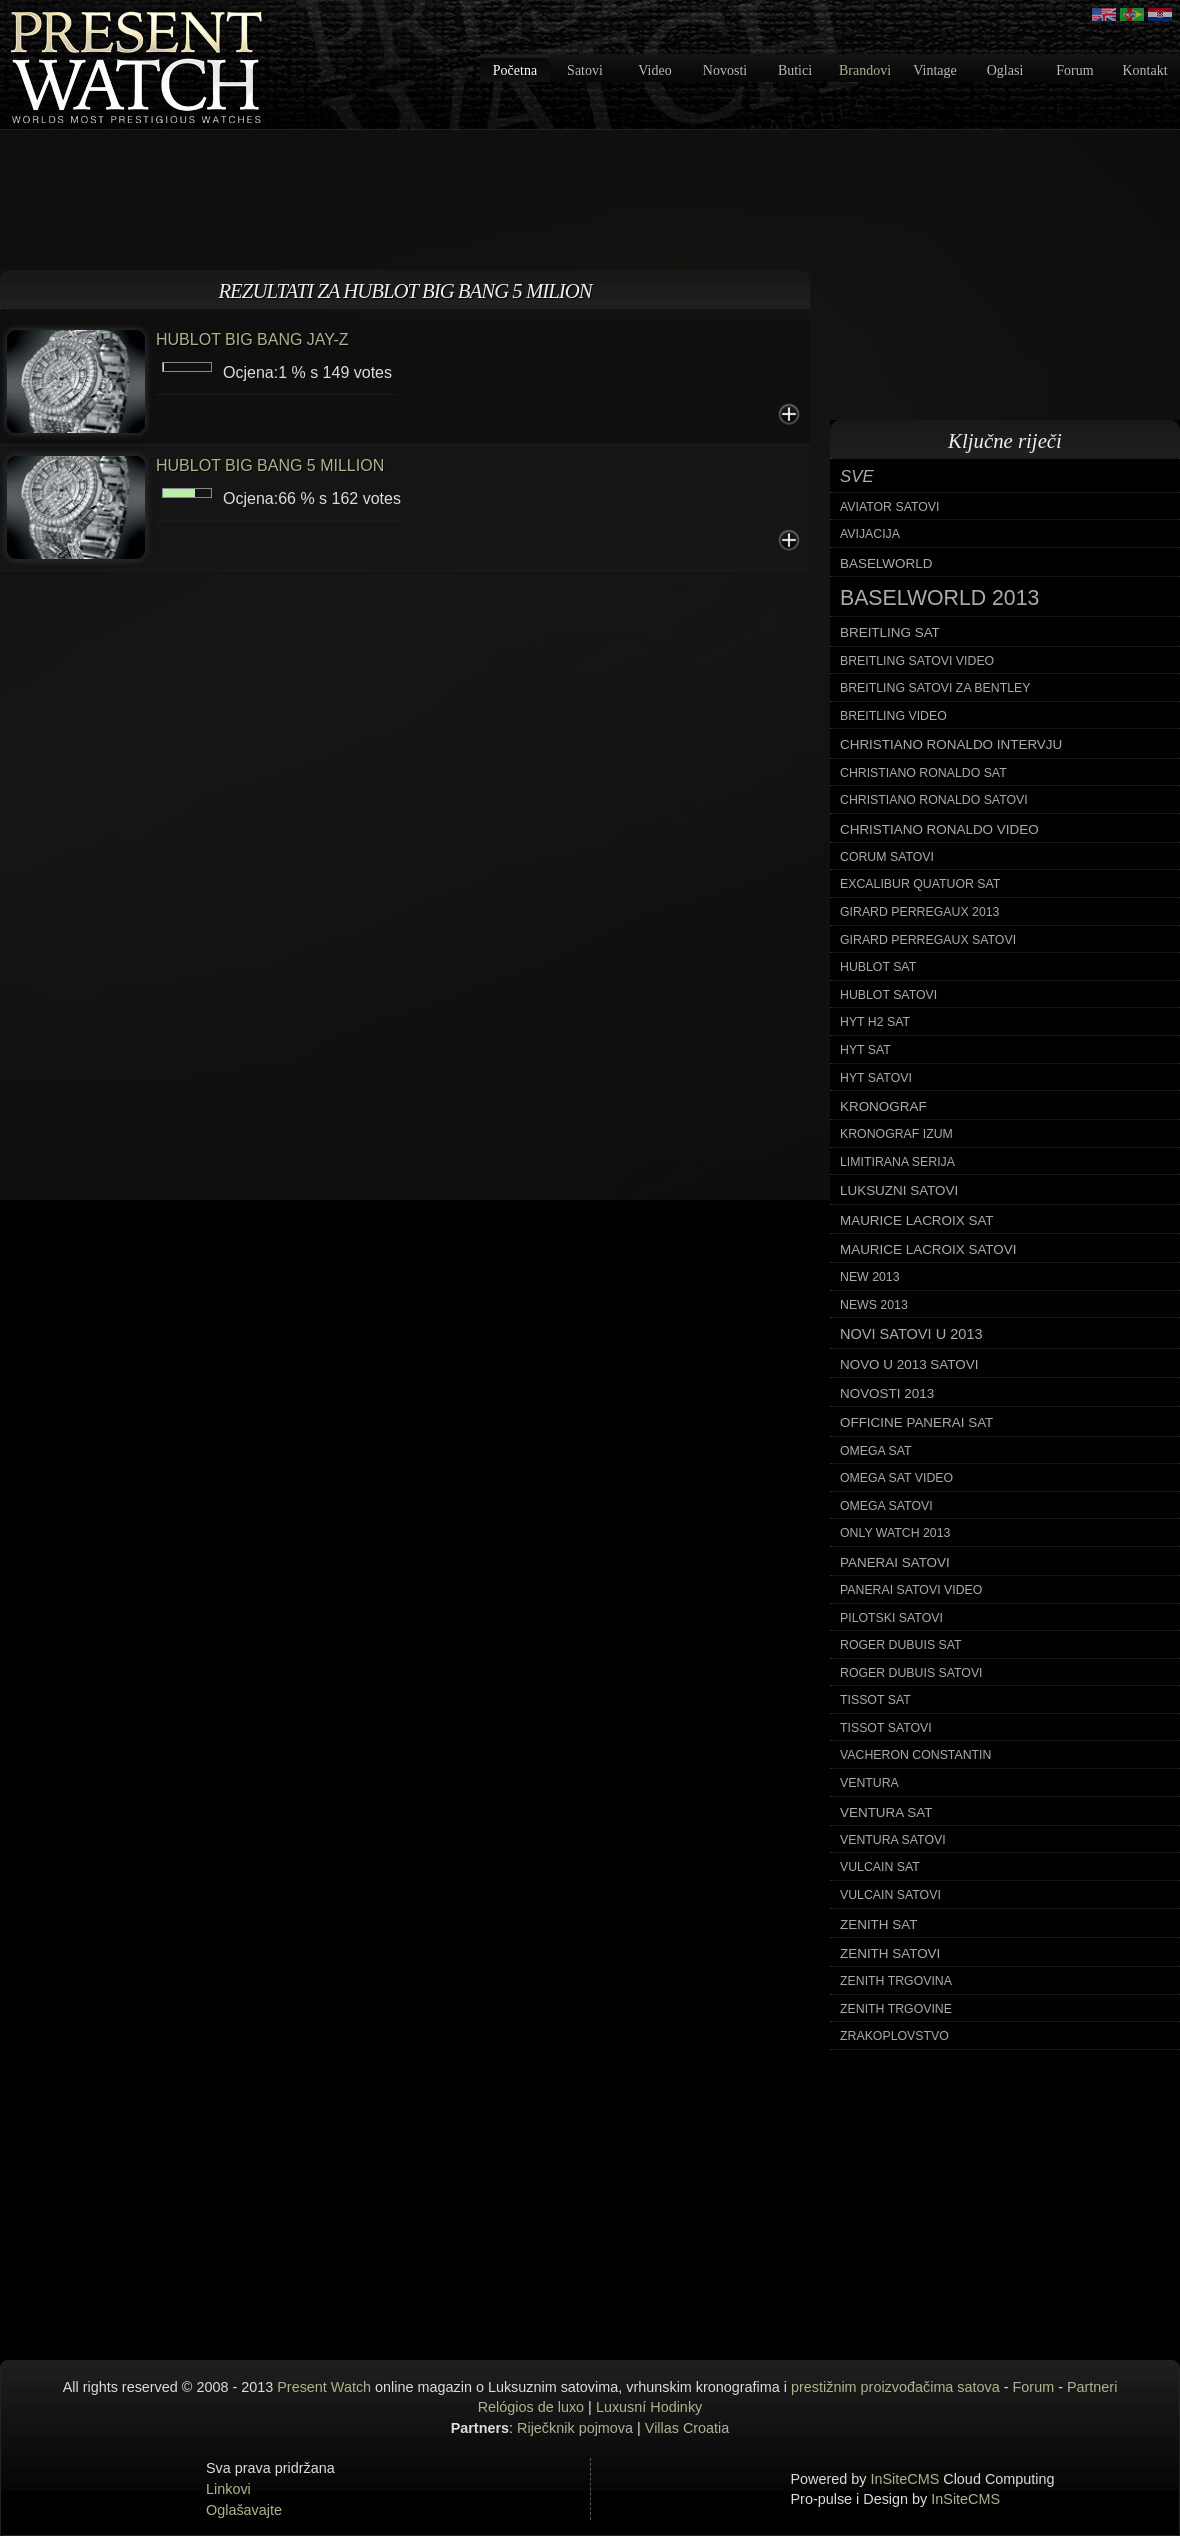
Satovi (585, 70)
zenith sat (878, 1924)
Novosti (725, 70)
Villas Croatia (687, 2428)
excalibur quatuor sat (920, 884)
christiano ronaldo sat (923, 773)
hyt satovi (876, 1078)
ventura (869, 1783)
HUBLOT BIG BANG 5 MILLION (270, 465)
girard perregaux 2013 (919, 912)
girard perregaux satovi (928, 940)
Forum (1074, 70)
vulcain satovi (890, 1895)
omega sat (876, 1451)
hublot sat (878, 967)
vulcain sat (880, 1867)
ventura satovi (893, 1840)
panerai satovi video (911, 1590)
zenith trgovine (896, 2009)
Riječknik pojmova (575, 2428)
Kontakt (1144, 70)
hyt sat (865, 1050)
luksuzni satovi (899, 1190)
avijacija (870, 534)
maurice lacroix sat (917, 1220)
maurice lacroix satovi (928, 1249)
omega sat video (896, 1478)
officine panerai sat (916, 1422)
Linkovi (228, 2489)
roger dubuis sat (901, 1645)
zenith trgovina (896, 1981)
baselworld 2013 (939, 598)
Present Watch (324, 2387)
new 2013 (870, 1277)
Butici (795, 70)
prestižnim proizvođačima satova (895, 2387)
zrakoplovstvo (894, 2036)
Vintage (934, 70)
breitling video (893, 716)
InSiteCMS (905, 2479)
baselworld (886, 563)
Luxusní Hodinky (649, 2407)
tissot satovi (886, 1728)
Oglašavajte (244, 2510)
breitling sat (890, 632)
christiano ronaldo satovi (934, 800)
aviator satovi (889, 507)
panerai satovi (895, 1562)
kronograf (883, 1106)
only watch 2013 (895, 1533)
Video (654, 70)
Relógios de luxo (531, 2407)
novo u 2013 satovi (909, 1364)
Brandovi (865, 70)
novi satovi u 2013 (911, 1334)
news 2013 (874, 1305)
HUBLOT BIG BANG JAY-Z (252, 339)
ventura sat (886, 1812)
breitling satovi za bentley (935, 688)
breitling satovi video (917, 661)
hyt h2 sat (875, 1022)
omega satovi (886, 1506)
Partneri (1092, 2387)
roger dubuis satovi (911, 1673)
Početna (515, 70)
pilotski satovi (891, 1618)
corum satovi (887, 857)
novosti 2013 (887, 1393)
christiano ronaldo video (939, 829)
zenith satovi (890, 1953)
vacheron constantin (915, 1755)
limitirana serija (897, 1162)
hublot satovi (888, 995)
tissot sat (875, 1700)
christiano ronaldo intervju (951, 744)
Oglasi (1005, 70)
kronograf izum (896, 1134)
